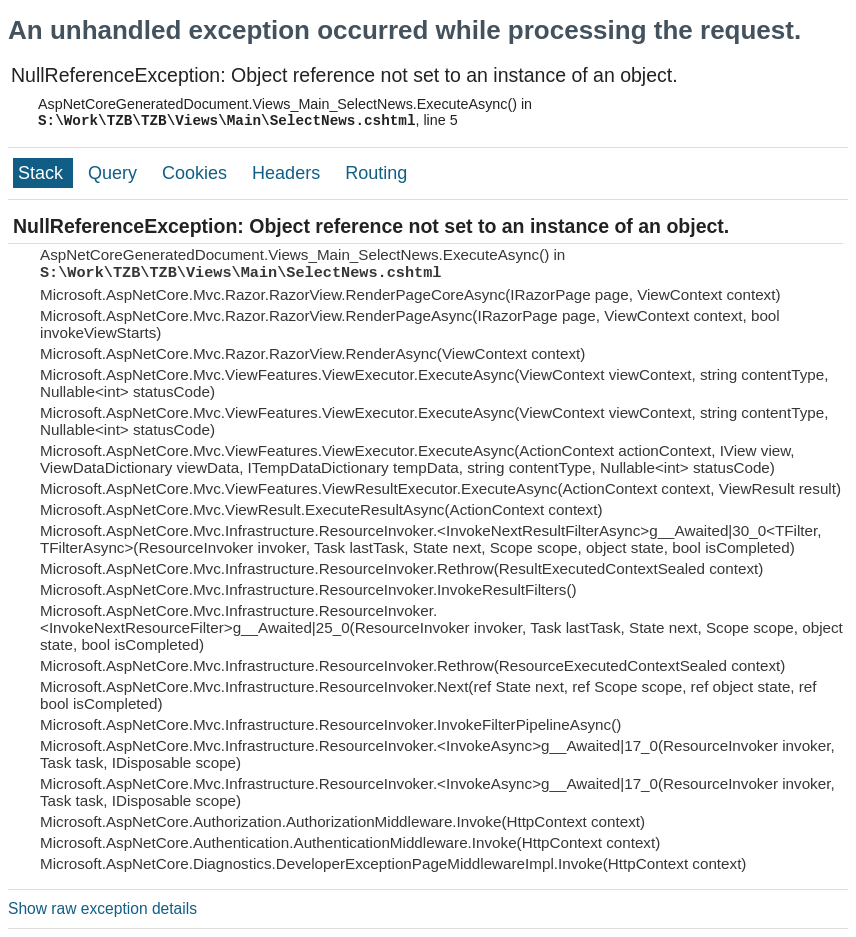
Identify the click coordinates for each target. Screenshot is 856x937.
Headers (288, 173)
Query (115, 173)
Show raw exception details (102, 908)
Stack (43, 173)
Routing (376, 173)
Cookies (197, 173)
